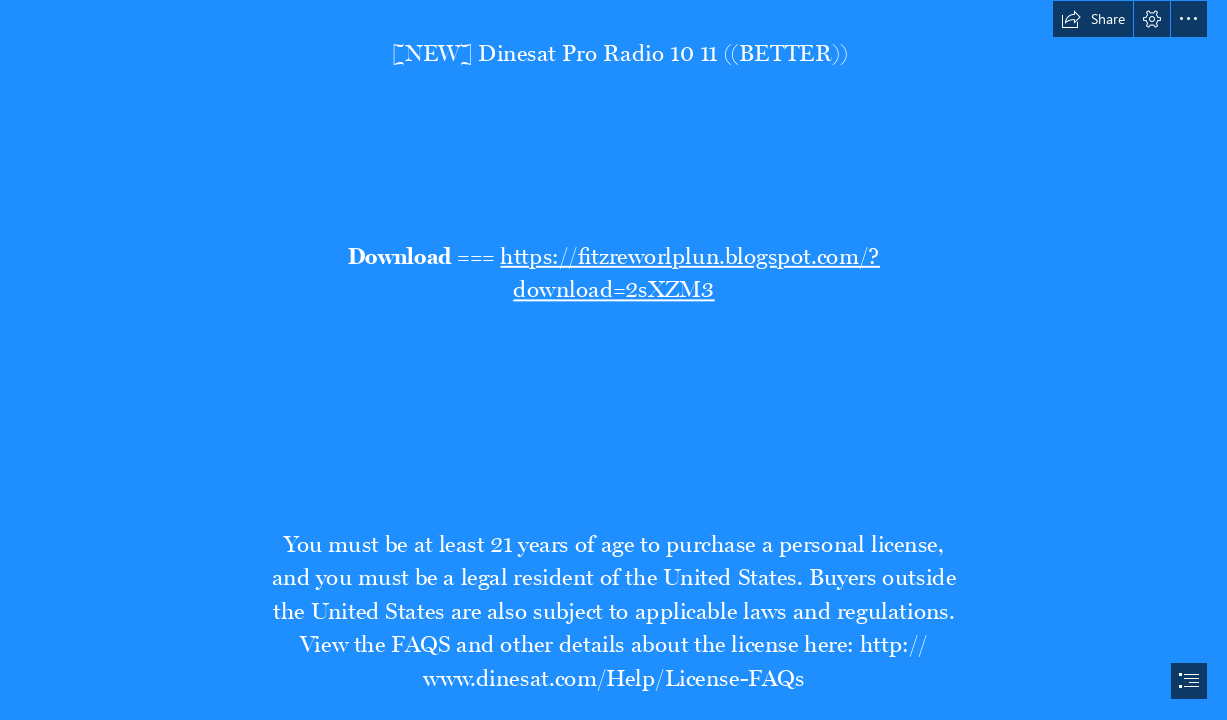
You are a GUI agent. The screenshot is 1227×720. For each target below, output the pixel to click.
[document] (613, 360)
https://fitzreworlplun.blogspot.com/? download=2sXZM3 (690, 267)
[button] (1093, 19)
